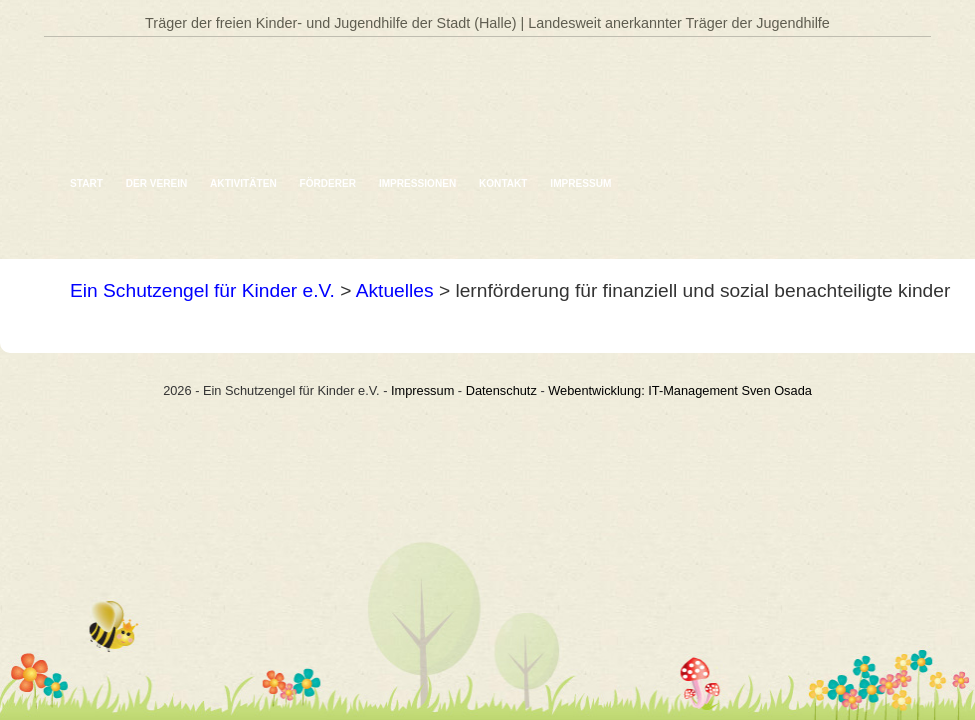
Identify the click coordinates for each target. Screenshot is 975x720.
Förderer (328, 183)
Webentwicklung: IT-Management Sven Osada (680, 390)
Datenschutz (501, 390)
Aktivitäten (243, 183)
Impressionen (417, 183)
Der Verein (157, 183)
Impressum (580, 183)
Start (86, 183)
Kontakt (503, 183)
